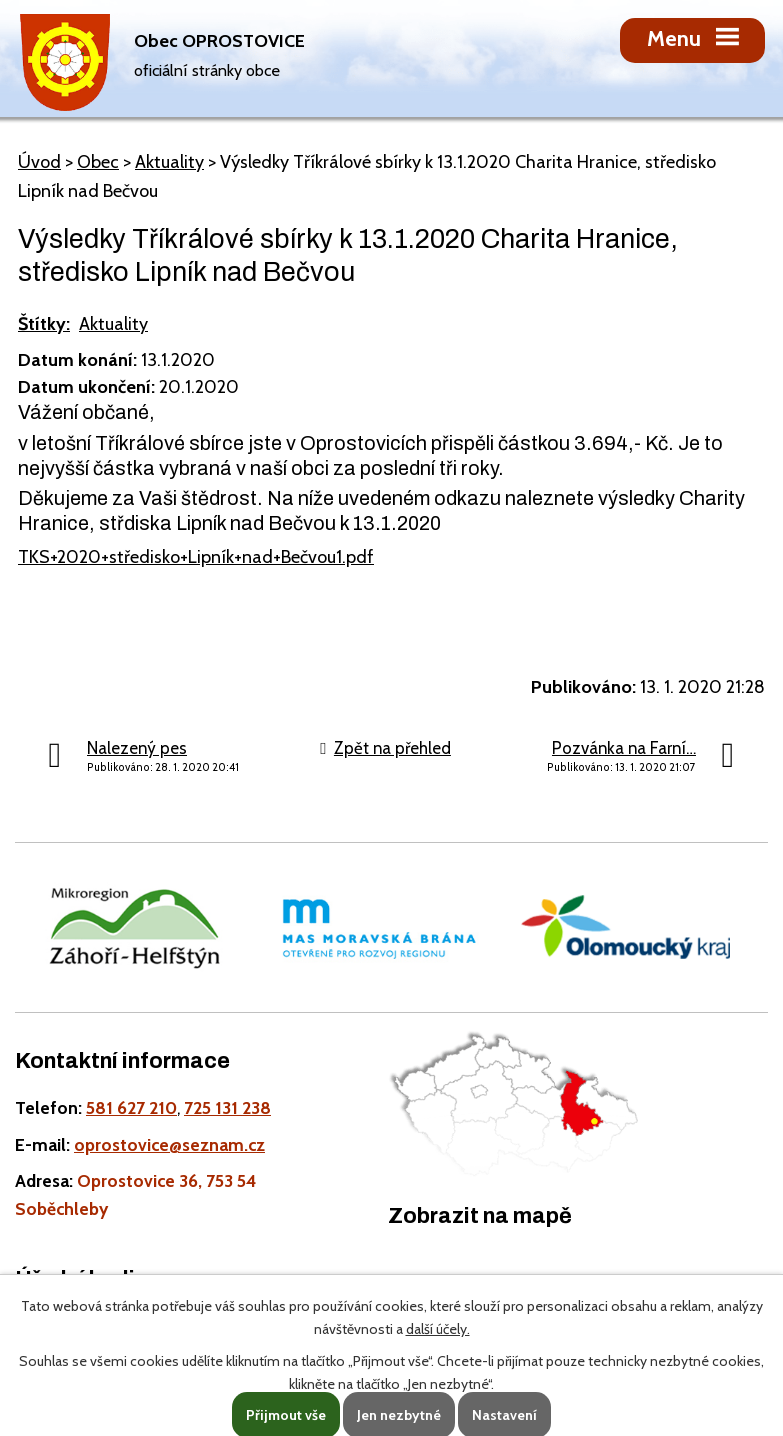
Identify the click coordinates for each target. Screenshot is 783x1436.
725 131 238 (227, 1107)
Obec (98, 162)
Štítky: (44, 324)
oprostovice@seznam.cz (169, 1144)
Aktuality (169, 162)
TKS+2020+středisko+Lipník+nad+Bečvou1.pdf (196, 557)
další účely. (438, 1329)
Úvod (39, 162)
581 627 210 (131, 1107)
